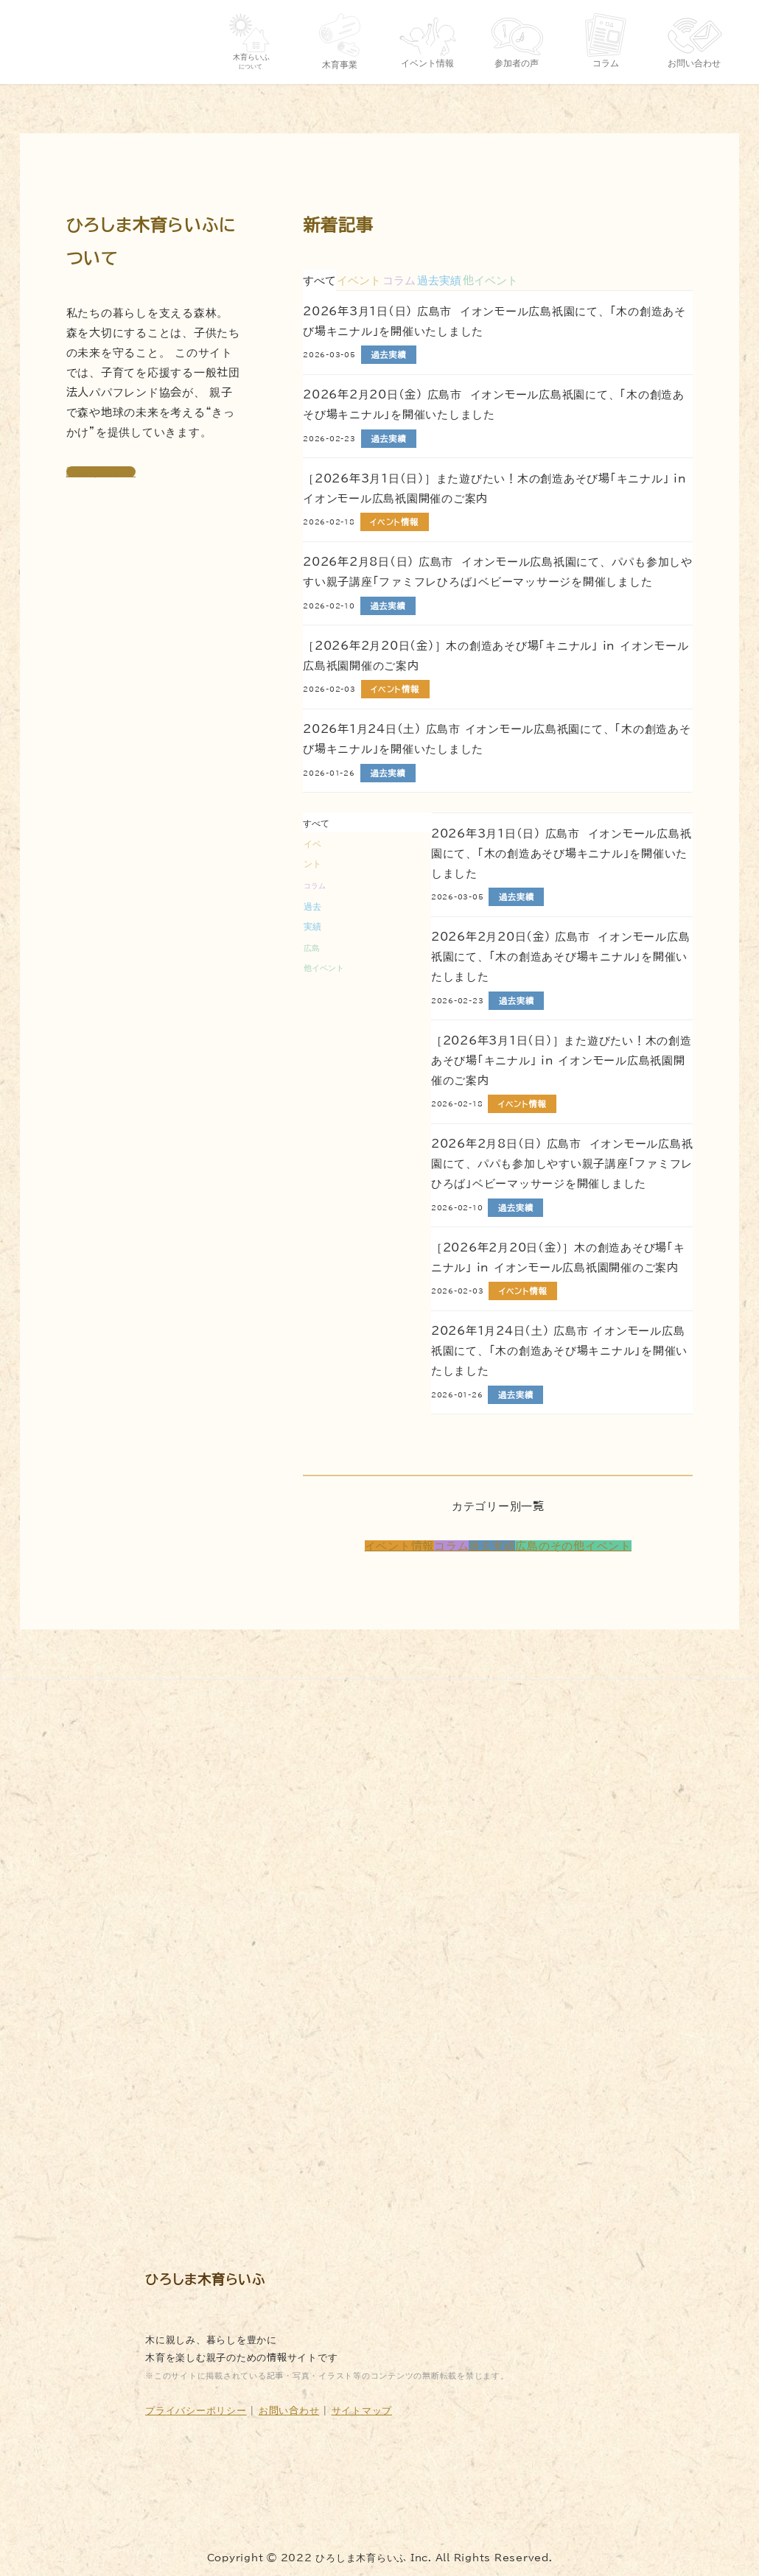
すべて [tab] (319, 280)
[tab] (359, 280)
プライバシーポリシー (196, 2410)
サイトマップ (362, 2410)
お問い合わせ (289, 2410)
